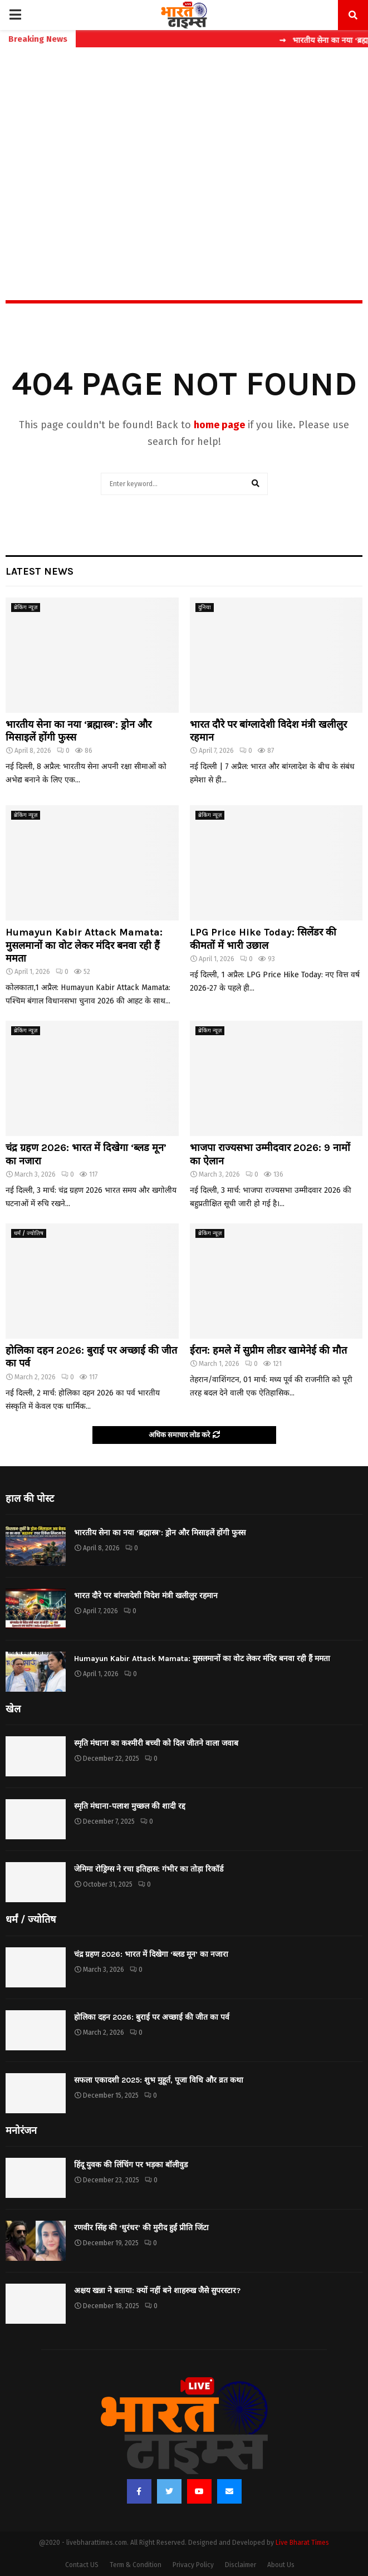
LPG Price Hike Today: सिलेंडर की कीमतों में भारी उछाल (263, 938)
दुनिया (204, 607)
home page (219, 425)
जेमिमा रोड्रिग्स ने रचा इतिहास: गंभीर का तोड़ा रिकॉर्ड (148, 1869)
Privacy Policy (193, 2565)
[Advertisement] (184, 150)
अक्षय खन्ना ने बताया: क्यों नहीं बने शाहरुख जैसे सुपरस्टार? (157, 2290)
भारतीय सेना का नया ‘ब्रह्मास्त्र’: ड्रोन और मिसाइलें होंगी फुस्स (160, 1532)
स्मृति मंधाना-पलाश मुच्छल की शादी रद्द (129, 1806)
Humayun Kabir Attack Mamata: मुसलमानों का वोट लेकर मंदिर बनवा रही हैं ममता (84, 945)
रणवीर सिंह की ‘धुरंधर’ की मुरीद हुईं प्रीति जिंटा (141, 2227)
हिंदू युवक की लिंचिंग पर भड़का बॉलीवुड (131, 2164)
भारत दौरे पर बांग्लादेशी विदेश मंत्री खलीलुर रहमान (146, 1595)
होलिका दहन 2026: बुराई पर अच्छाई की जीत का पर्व (151, 2017)
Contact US (82, 2565)
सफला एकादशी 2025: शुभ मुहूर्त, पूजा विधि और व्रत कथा (158, 2080)
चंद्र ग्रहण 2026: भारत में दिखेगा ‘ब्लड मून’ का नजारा (151, 1954)
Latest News (39, 571)
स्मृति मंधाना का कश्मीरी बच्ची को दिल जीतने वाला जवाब (156, 1743)
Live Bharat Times (302, 2542)
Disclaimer (240, 2565)
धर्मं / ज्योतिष (28, 1233)
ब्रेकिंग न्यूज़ (25, 607)
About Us (281, 2565)
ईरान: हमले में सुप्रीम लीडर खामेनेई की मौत (268, 1350)
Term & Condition (135, 2565)
